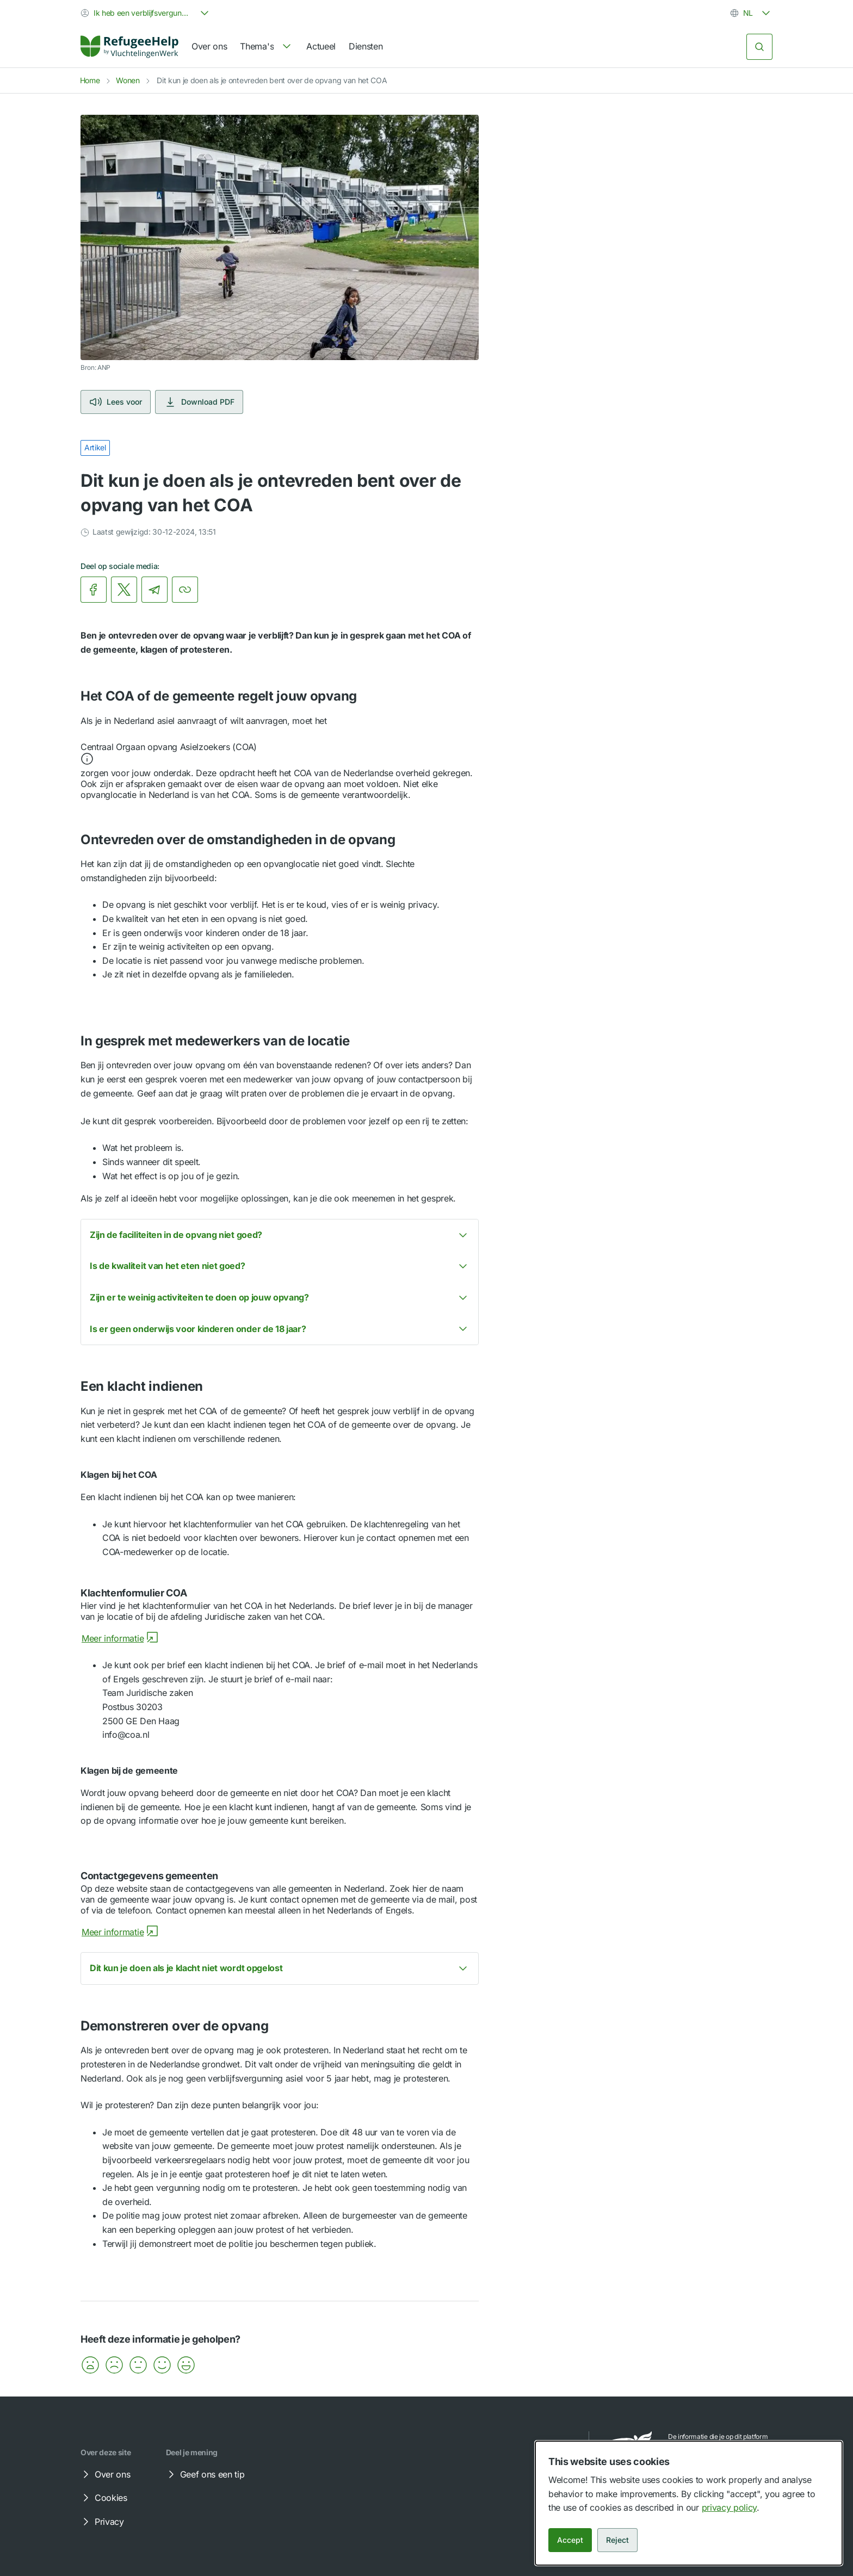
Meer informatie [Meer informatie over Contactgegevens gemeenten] (120, 1932)
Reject (617, 2539)
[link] (129, 46)
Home (90, 80)
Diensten (365, 46)
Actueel (321, 46)
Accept (570, 2539)
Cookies (103, 2497)
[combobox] (146, 13)
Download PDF (199, 401)
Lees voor (115, 401)
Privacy (101, 2521)
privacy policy (729, 2507)
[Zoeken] (759, 47)
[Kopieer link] (185, 590)
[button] (280, 754)
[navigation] (266, 47)
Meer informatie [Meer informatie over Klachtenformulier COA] (120, 1638)
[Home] (129, 46)
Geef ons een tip (205, 2474)
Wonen (127, 80)
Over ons (209, 46)
